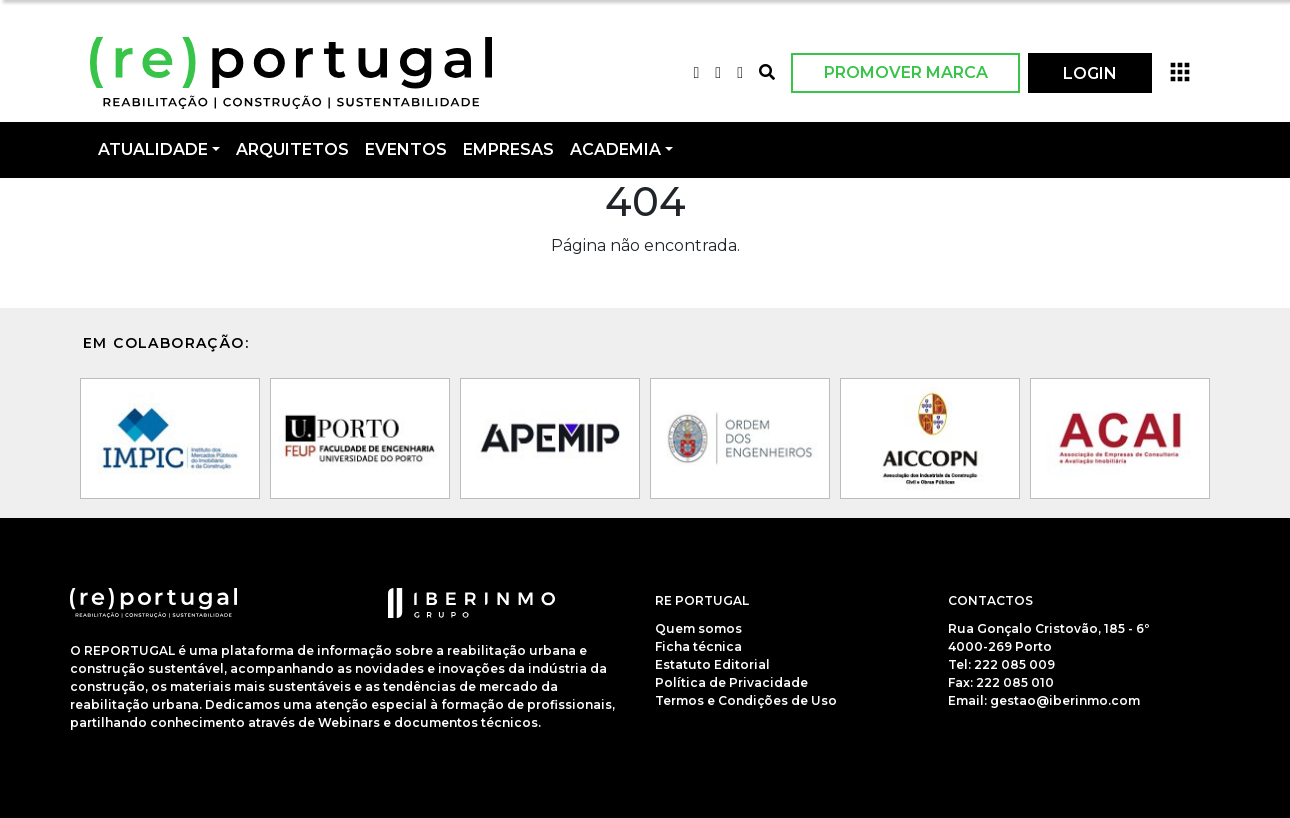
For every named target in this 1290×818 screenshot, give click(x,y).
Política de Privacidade (731, 682)
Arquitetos (292, 149)
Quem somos (698, 628)
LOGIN (1090, 73)
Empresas (508, 149)
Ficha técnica (698, 646)
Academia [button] (615, 149)
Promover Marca (906, 72)
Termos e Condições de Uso (746, 700)
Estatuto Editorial (712, 664)
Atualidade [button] (153, 149)
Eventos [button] (406, 149)
